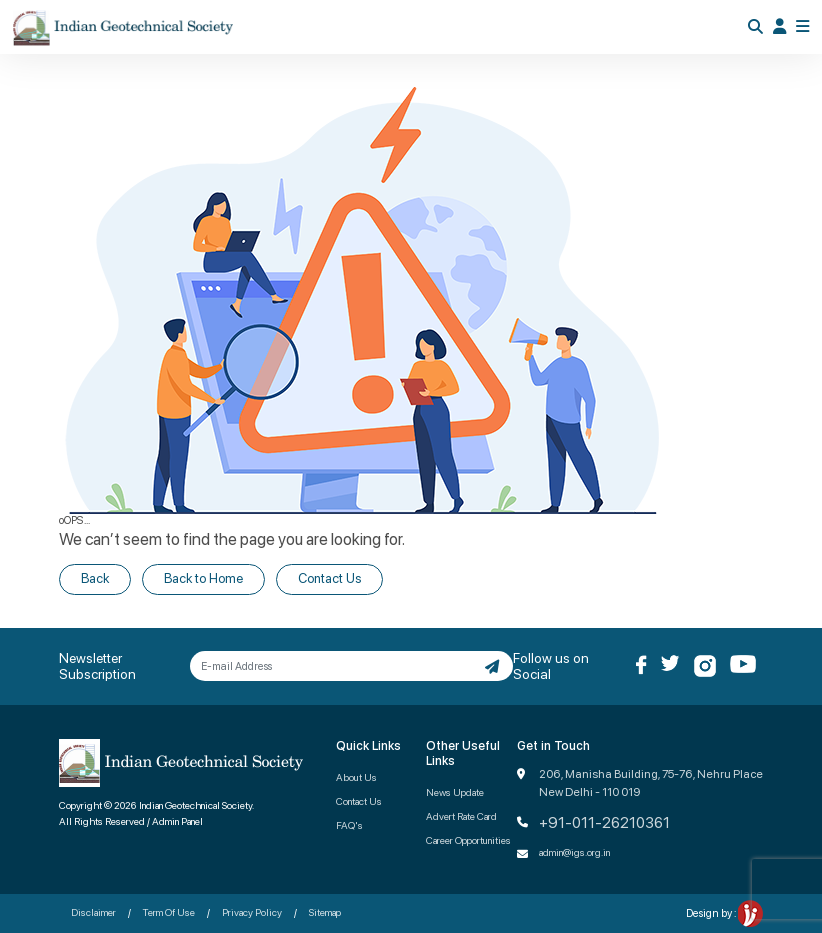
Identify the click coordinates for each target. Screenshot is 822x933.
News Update (455, 792)
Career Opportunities (468, 840)
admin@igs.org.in (574, 852)
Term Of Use (169, 912)
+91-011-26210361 (604, 823)
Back (95, 578)
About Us (356, 777)
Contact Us (329, 578)
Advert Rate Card (461, 816)
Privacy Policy (252, 912)
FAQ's (349, 825)
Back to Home (203, 578)
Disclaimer (93, 912)
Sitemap (325, 912)
